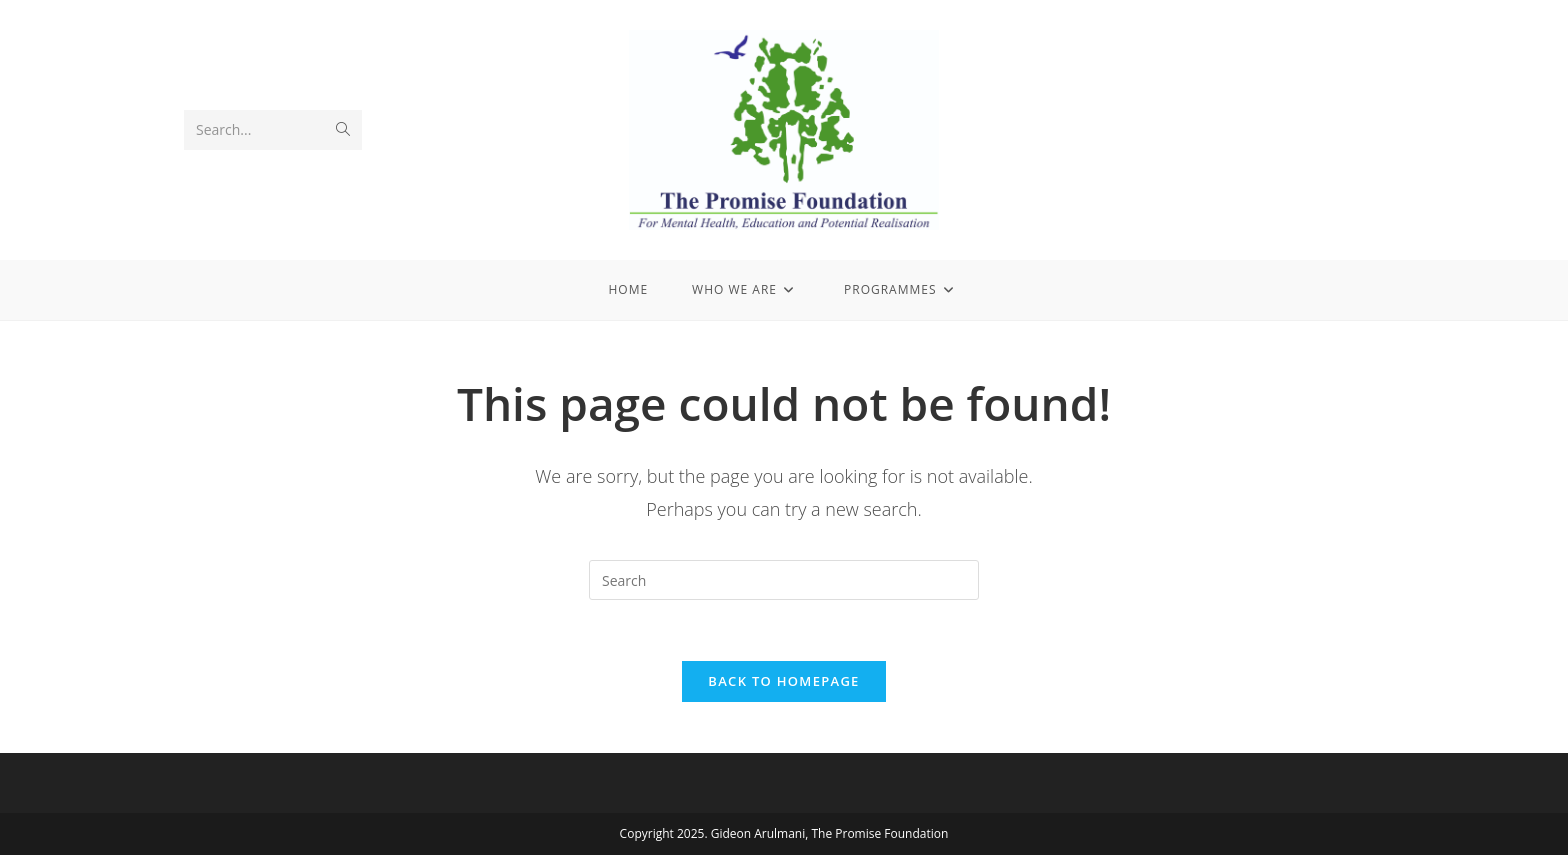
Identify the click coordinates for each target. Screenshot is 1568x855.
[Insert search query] (784, 580)
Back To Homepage (783, 681)
